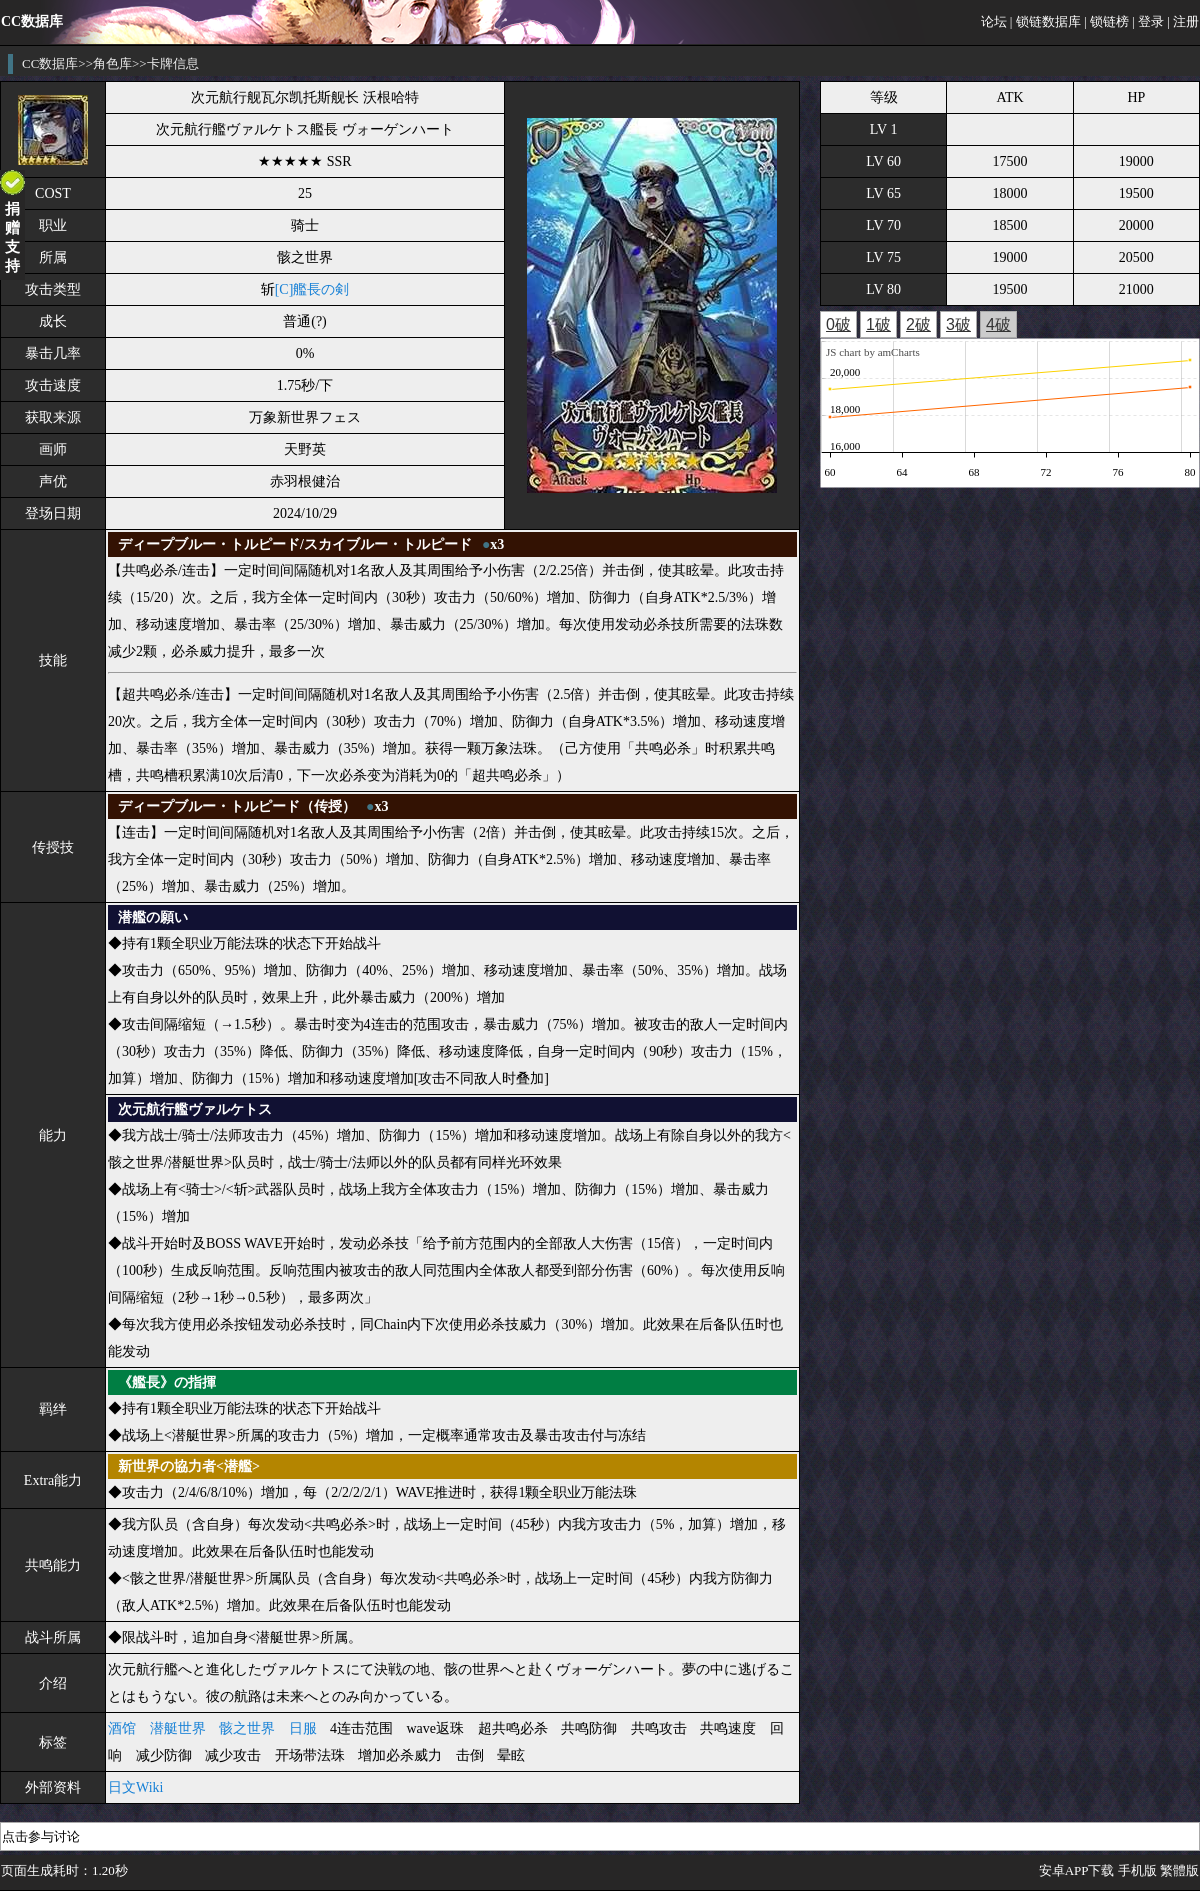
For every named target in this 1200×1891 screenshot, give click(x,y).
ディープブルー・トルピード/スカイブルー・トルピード (295, 544)
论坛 (994, 21)
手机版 (1137, 1870)
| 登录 (1148, 21)
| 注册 (1183, 21)
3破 (958, 324)
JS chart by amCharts (873, 352)
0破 (838, 324)
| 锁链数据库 (1045, 21)
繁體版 (1179, 1870)
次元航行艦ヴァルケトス (195, 1109)
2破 (918, 324)
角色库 (112, 63)
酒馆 (122, 1728)
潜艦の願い (153, 917)
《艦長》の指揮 (167, 1382)
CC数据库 (50, 63)
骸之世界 (247, 1728)
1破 (878, 324)
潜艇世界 (178, 1728)
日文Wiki (135, 1787)
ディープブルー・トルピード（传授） (237, 806)
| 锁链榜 (1106, 21)
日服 (303, 1728)
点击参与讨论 (41, 1836)
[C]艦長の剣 (312, 289)
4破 (998, 324)
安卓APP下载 (1077, 1870)
